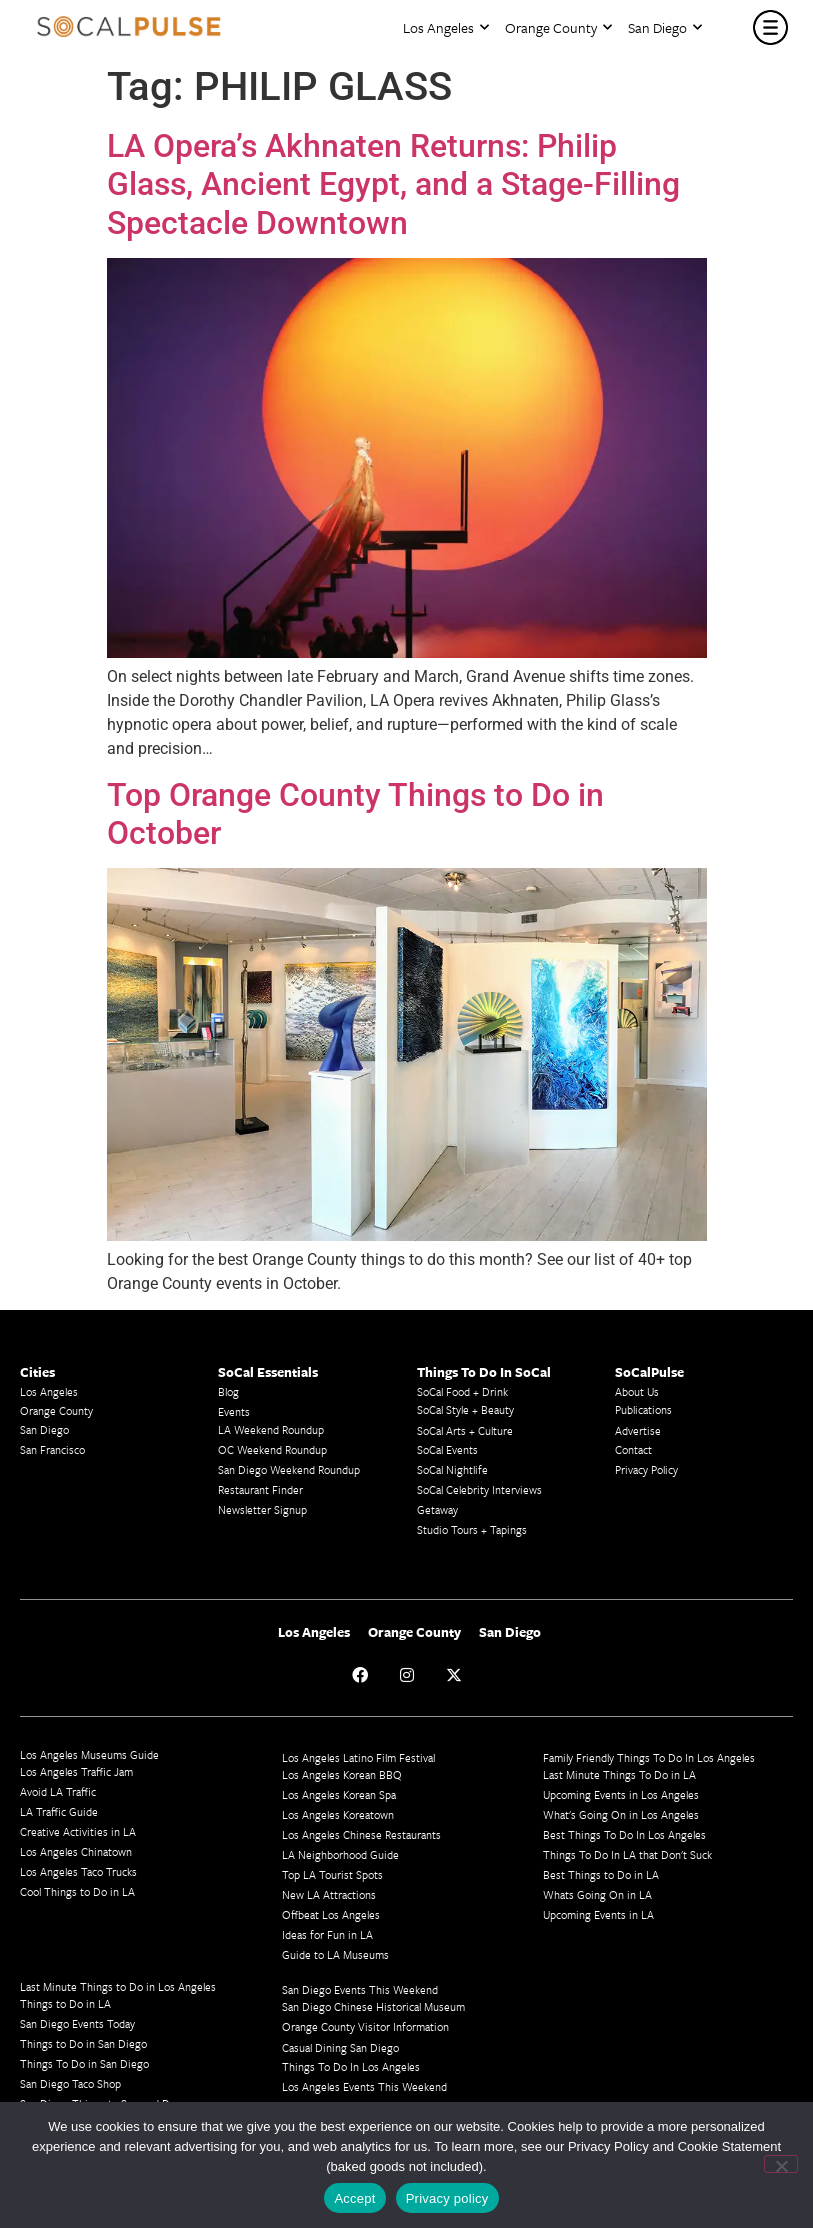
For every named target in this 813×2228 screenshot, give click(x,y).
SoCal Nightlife (452, 1469)
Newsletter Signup (262, 1509)
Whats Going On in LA (597, 1894)
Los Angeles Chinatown (76, 1851)
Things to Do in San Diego (83, 2043)
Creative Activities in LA (78, 1831)
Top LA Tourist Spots (332, 1874)
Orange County (558, 27)
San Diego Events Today (77, 2023)
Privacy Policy (646, 1469)
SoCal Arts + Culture (465, 1430)
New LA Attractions (329, 1894)
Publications (643, 1409)
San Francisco (52, 1449)
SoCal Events (447, 1449)
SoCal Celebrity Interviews (479, 1489)
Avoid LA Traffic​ (58, 1791)
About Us (637, 1391)
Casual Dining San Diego (340, 2047)
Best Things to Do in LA (601, 1874)
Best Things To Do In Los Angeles (624, 1834)
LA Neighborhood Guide (340, 1854)
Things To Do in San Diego (84, 2063)
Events (234, 1411)
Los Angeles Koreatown (338, 1814)
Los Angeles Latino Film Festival (358, 1757)
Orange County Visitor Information (365, 2026)
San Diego (665, 27)
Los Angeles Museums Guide (89, 1754)
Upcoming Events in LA (598, 1914)
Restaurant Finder (260, 1489)
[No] (781, 2164)
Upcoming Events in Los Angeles (621, 1794)
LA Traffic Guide (59, 1811)
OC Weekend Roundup (272, 1449)
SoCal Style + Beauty (465, 1409)
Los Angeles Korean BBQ (342, 1774)
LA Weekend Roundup (271, 1429)
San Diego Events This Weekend (360, 1989)
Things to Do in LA (65, 2003)
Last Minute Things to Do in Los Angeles (118, 1986)
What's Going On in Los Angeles (621, 1814)
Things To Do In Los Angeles (351, 2066)
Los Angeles (446, 27)
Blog (228, 1391)
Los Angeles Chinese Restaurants (361, 1834)
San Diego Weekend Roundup (289, 1469)
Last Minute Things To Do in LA (619, 1774)
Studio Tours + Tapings (472, 1529)
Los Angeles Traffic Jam (76, 1771)
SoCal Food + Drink (462, 1391)
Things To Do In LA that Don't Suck (627, 1854)
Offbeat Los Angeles (331, 1914)
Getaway (437, 1509)
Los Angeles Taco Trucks (78, 1871)
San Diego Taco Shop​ (70, 2083)
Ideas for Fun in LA (327, 1934)
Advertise (638, 1430)
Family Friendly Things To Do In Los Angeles (649, 1757)
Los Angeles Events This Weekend (364, 2086)
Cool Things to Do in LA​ (77, 1891)
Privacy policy (447, 2198)
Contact (633, 1449)
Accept (354, 2198)
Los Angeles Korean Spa (339, 1794)
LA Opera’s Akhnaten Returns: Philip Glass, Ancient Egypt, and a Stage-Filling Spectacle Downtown (393, 184)
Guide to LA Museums (335, 1954)
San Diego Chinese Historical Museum (373, 2006)
